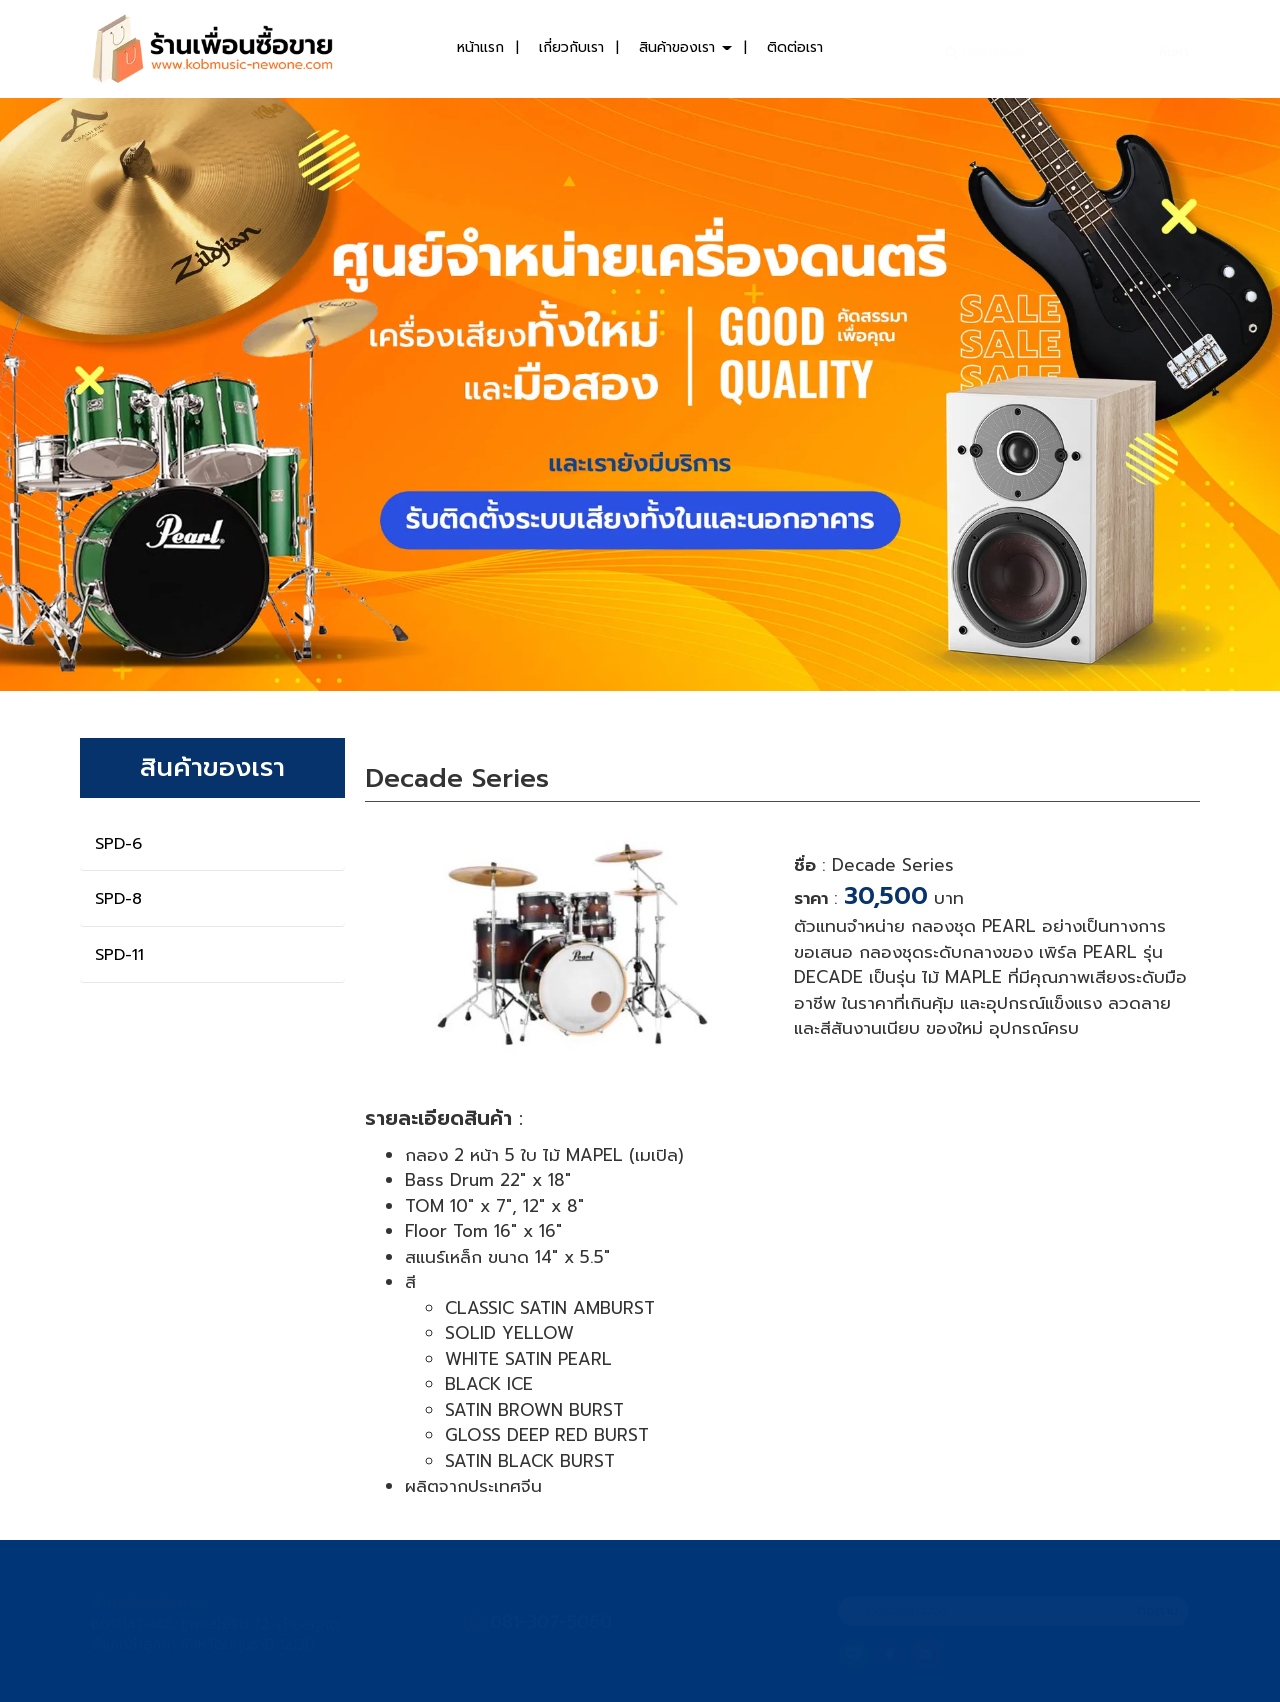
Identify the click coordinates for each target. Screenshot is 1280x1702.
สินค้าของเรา (685, 47)
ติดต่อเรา (795, 47)
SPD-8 (118, 899)
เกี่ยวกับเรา (571, 47)
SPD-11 (119, 955)
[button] (96, 395)
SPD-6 (118, 844)
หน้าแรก (480, 47)
